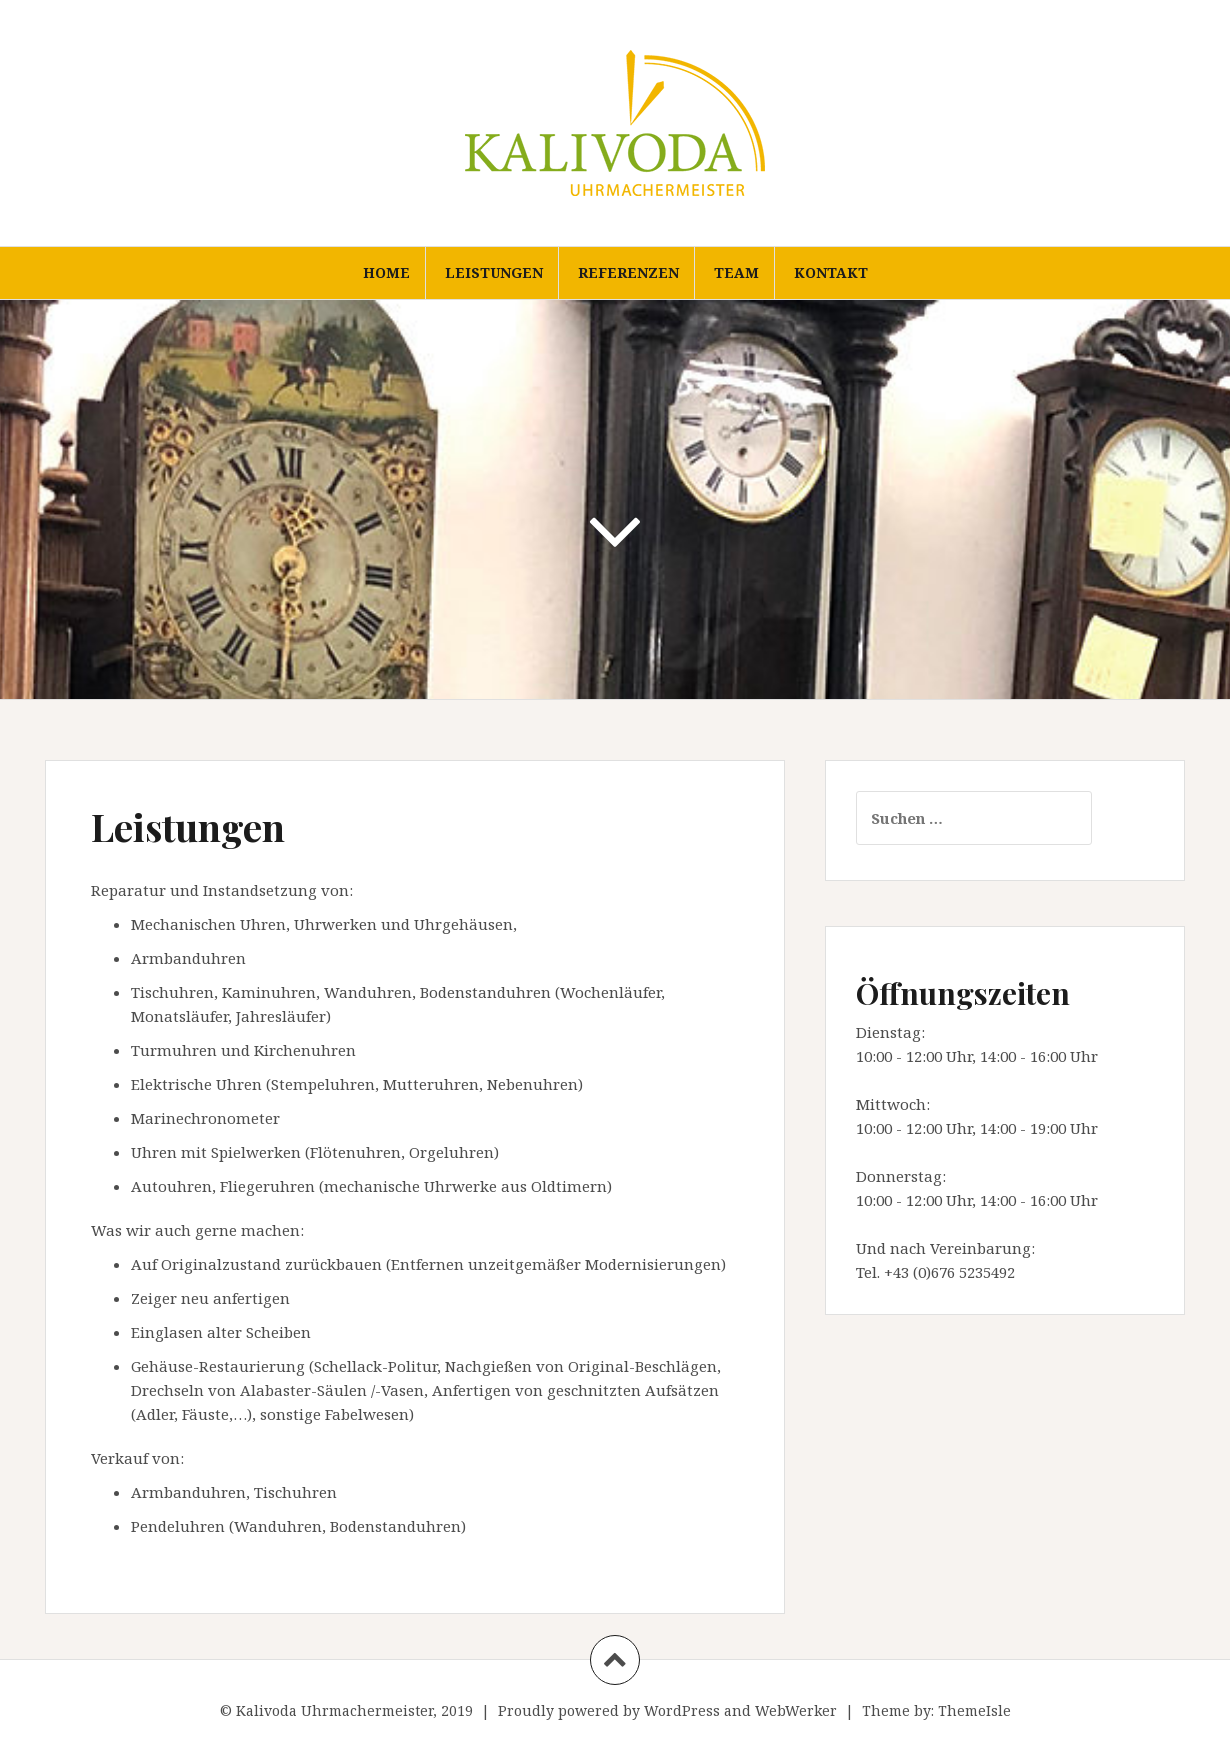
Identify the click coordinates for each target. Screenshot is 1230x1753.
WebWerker (796, 1710)
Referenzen (628, 272)
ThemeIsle (974, 1710)
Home (386, 272)
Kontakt (831, 272)
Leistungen (494, 272)
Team (736, 272)
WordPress (682, 1710)
